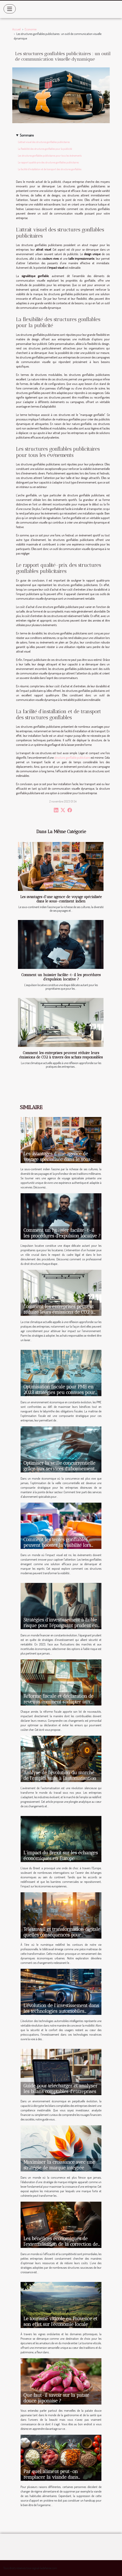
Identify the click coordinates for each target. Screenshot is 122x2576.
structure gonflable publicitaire (72, 757)
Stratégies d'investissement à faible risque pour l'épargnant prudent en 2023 (60, 1625)
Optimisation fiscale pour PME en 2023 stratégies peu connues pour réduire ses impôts (59, 1392)
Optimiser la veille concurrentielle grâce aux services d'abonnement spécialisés (59, 1468)
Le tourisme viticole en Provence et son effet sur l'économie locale (60, 2321)
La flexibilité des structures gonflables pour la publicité (45, 148)
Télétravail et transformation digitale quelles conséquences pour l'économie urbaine (61, 1934)
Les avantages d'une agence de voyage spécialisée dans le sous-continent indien (61, 899)
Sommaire (27, 135)
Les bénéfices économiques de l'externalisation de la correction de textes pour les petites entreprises (60, 2244)
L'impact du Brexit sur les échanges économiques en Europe (60, 1855)
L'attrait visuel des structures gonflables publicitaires (44, 142)
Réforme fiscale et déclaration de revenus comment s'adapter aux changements (58, 1701)
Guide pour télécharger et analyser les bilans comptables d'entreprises (60, 2088)
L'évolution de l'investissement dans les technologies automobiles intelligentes (61, 2011)
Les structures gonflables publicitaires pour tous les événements (50, 155)
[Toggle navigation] (10, 8)
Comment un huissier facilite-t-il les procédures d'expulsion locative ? (61, 977)
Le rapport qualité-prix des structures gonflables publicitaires (48, 162)
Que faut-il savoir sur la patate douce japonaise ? (56, 2398)
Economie (30, 29)
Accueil (16, 29)
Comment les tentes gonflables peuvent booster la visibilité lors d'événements (57, 1545)
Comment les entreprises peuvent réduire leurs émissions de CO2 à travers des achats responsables (61, 1055)
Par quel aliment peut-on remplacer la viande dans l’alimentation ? (50, 2477)
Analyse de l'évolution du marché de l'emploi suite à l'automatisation (59, 1775)
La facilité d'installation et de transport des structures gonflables (49, 169)
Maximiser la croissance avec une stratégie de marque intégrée (59, 2164)
